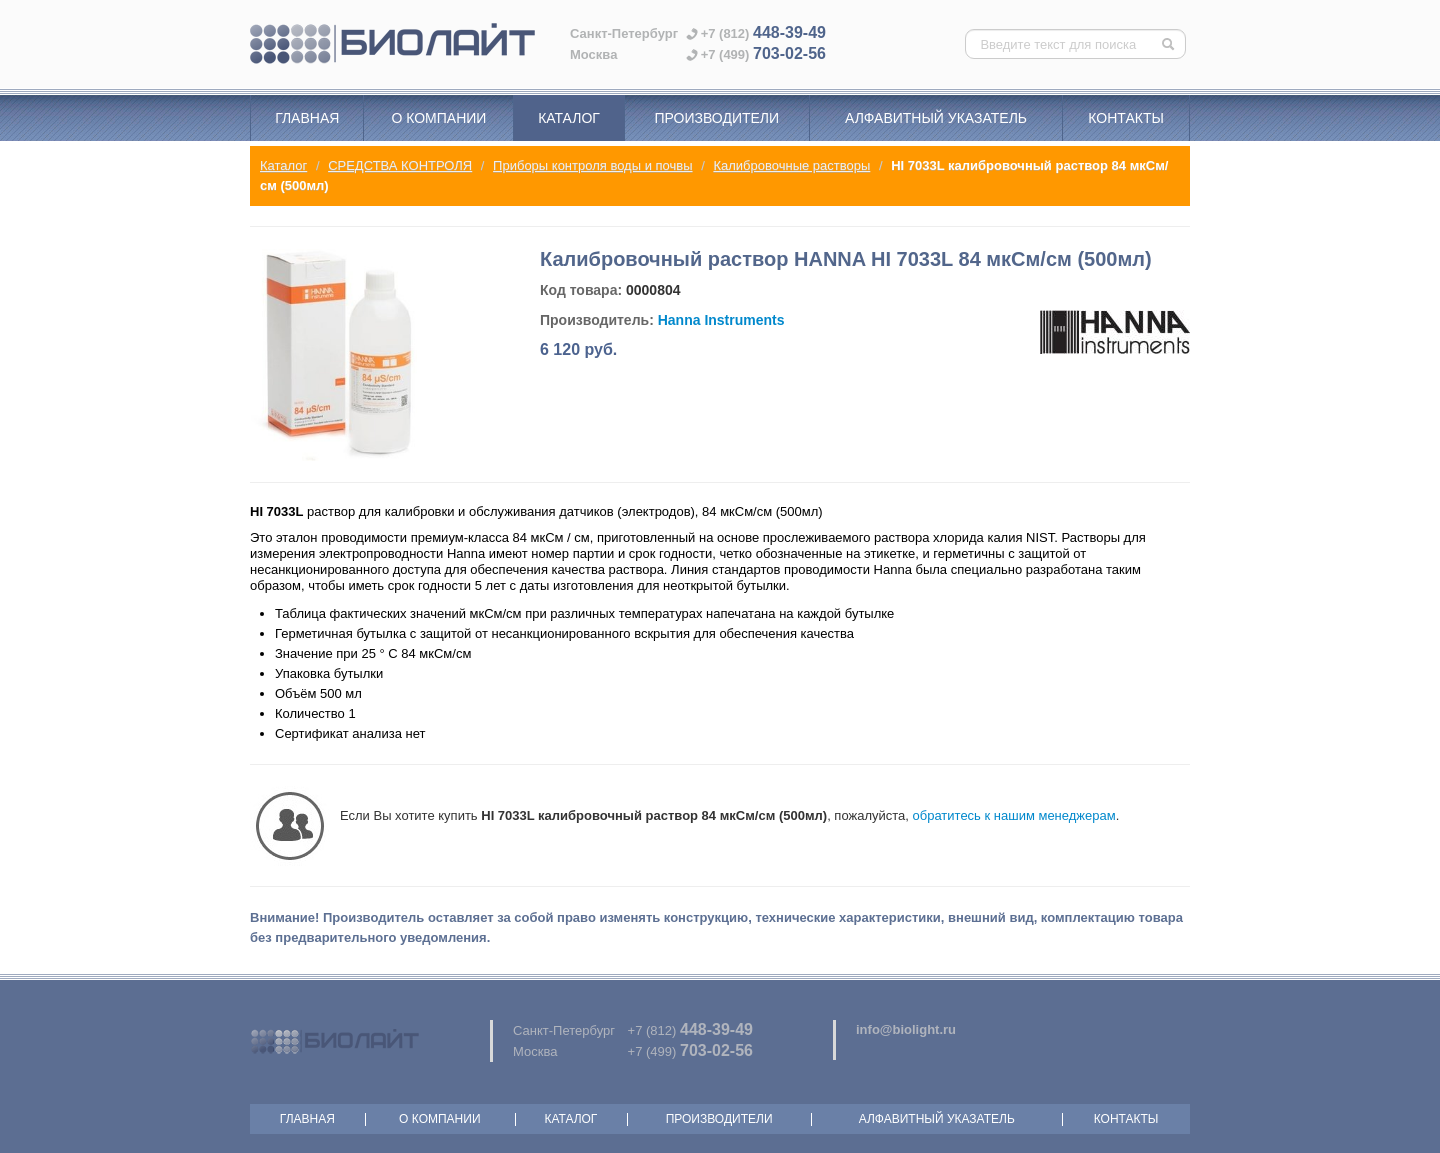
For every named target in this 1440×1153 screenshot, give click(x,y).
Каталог (569, 118)
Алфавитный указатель (936, 118)
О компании (438, 118)
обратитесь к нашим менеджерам (1014, 815)
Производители (716, 118)
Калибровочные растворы (791, 165)
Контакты (1126, 118)
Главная (307, 118)
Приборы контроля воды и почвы (592, 165)
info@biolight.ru (906, 1029)
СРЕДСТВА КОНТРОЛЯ (400, 165)
